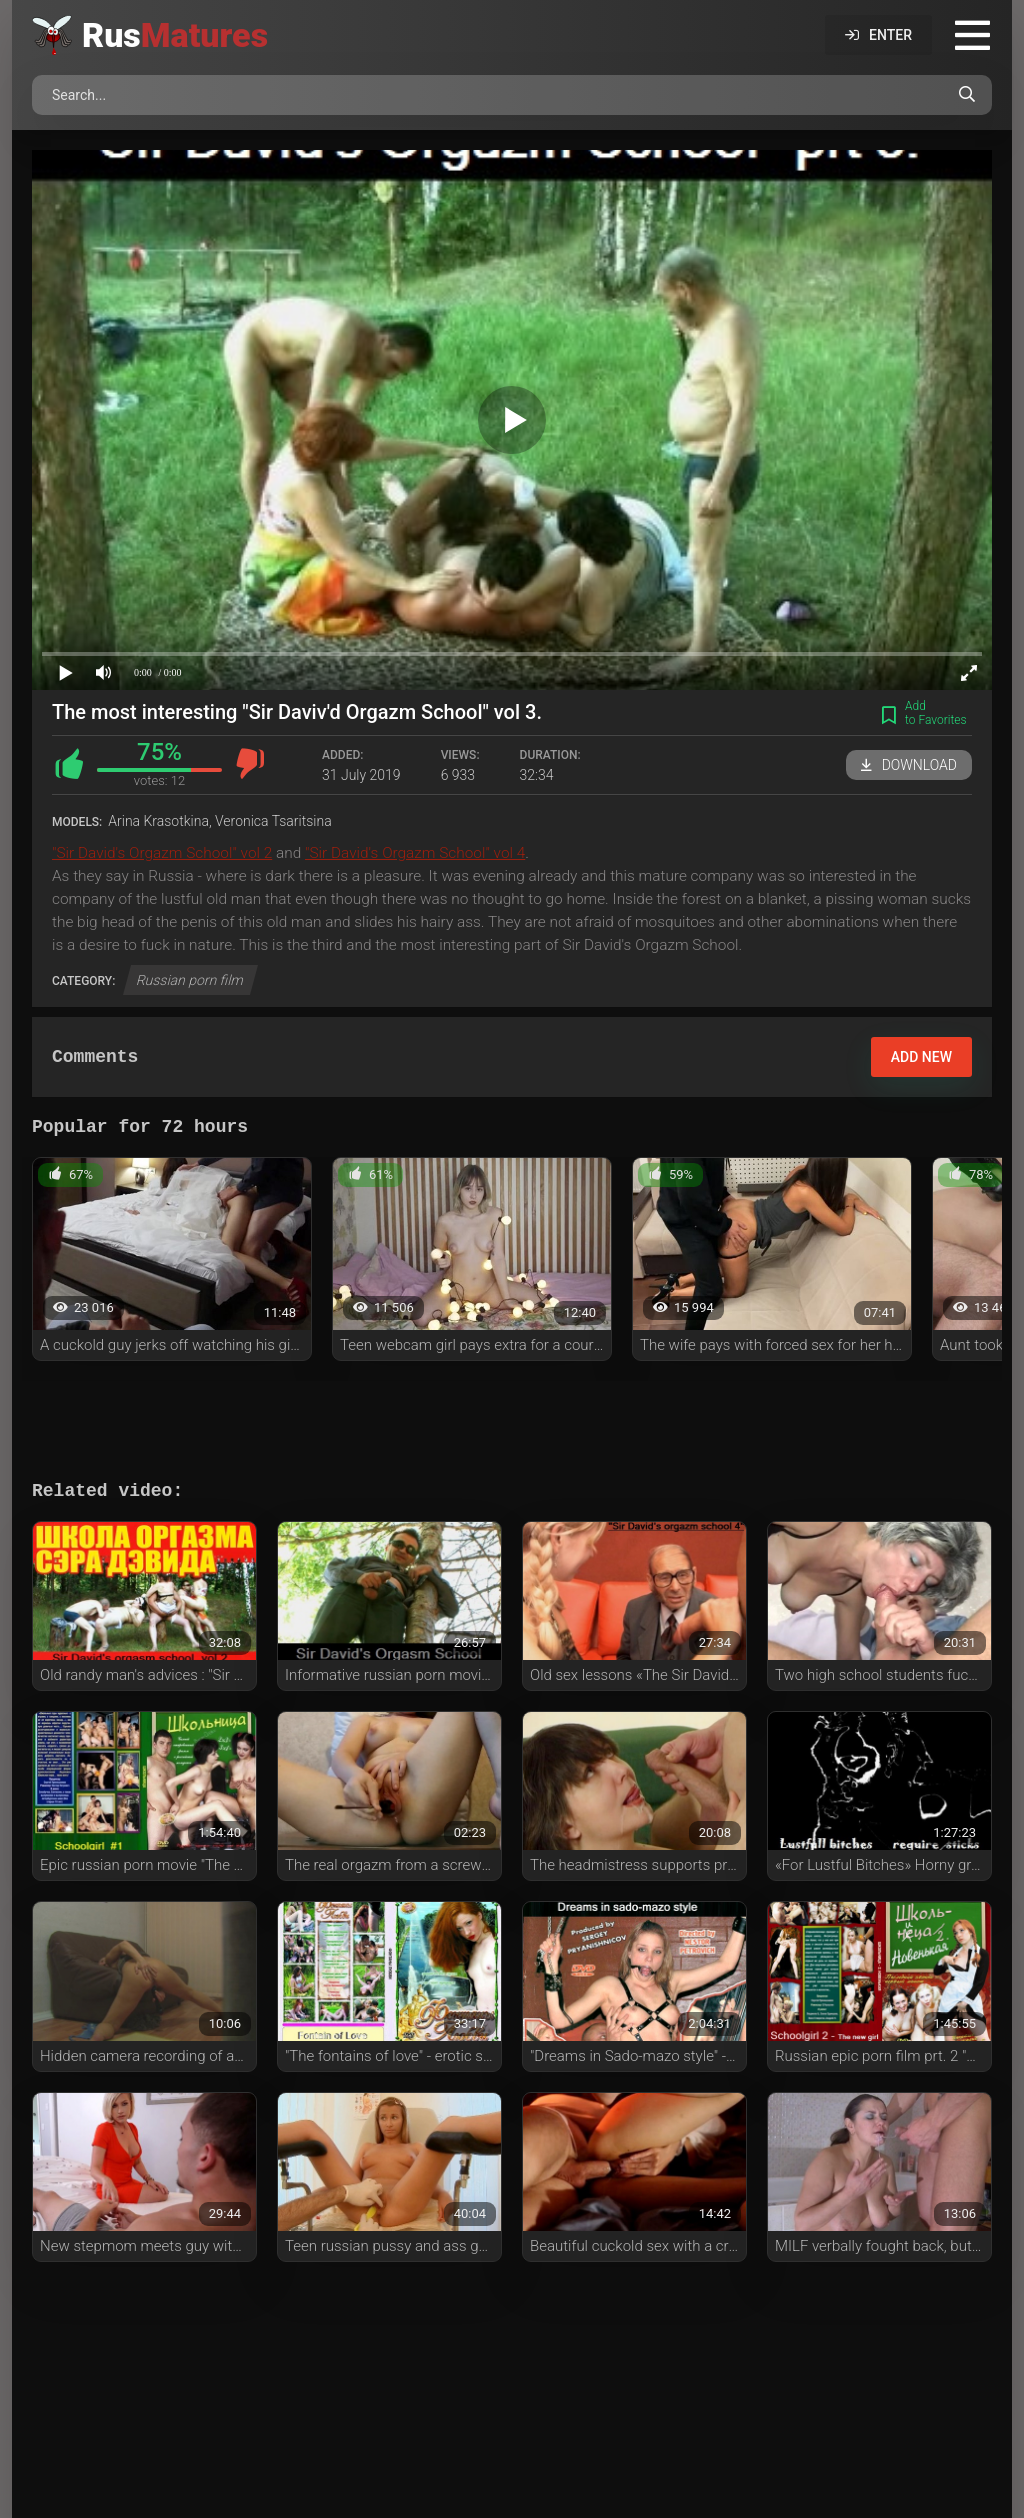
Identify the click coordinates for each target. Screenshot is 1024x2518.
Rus (175, 35)
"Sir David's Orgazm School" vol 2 (162, 853)
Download (909, 765)
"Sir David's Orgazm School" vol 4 (415, 853)
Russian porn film (190, 980)
